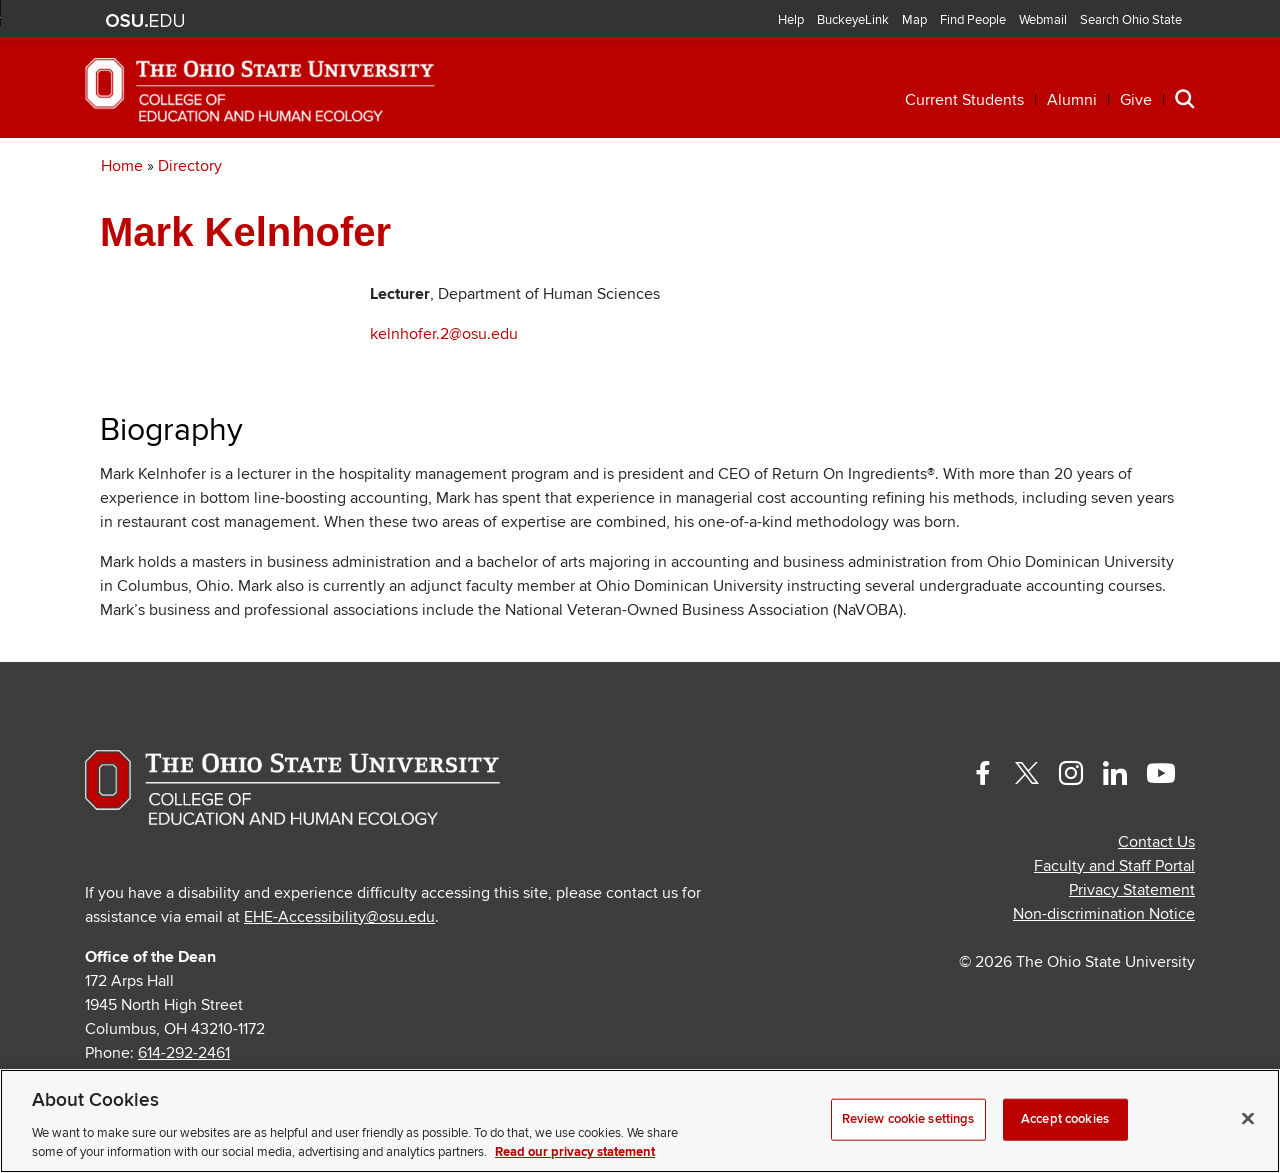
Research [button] (740, 167)
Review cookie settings (908, 1119)
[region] (640, 1121)
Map (914, 20)
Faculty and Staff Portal (1114, 925)
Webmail (1043, 20)
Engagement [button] (902, 167)
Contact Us (1156, 901)
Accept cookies (1065, 1119)
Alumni (1072, 100)
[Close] (1248, 1119)
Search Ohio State (1131, 20)
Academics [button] (253, 167)
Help (791, 20)
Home (122, 225)
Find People (973, 20)
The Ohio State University (145, 21)
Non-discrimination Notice (1104, 973)
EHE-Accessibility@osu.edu (339, 976)
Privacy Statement (1132, 949)
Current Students (964, 100)
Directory (190, 225)
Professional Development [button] (499, 167)
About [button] (1047, 167)
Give (1136, 100)
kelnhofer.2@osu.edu (444, 393)
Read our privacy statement (575, 1152)
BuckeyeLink (853, 20)
